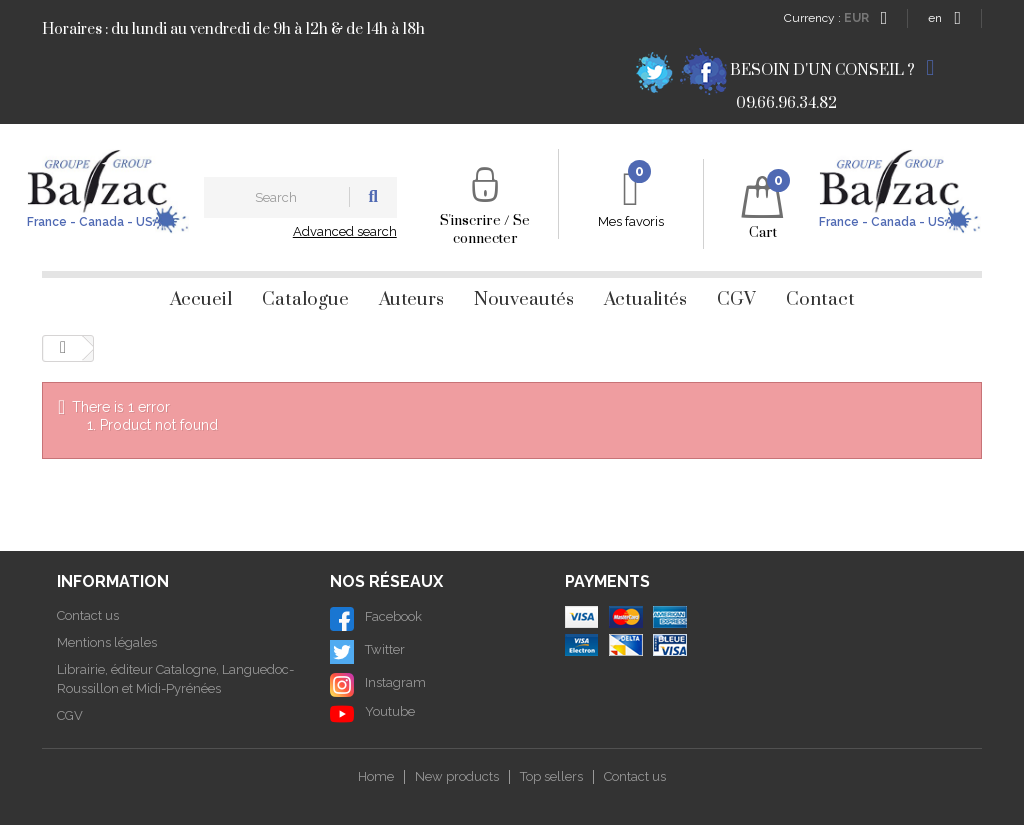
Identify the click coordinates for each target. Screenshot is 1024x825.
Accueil (201, 299)
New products (457, 776)
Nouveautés (524, 299)
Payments (607, 581)
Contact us (88, 615)
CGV (736, 299)
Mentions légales (107, 642)
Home (376, 776)
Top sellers (551, 776)
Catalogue (305, 299)
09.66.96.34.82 (786, 103)
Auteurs (411, 299)
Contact (820, 299)
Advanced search (345, 231)
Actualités (645, 299)
